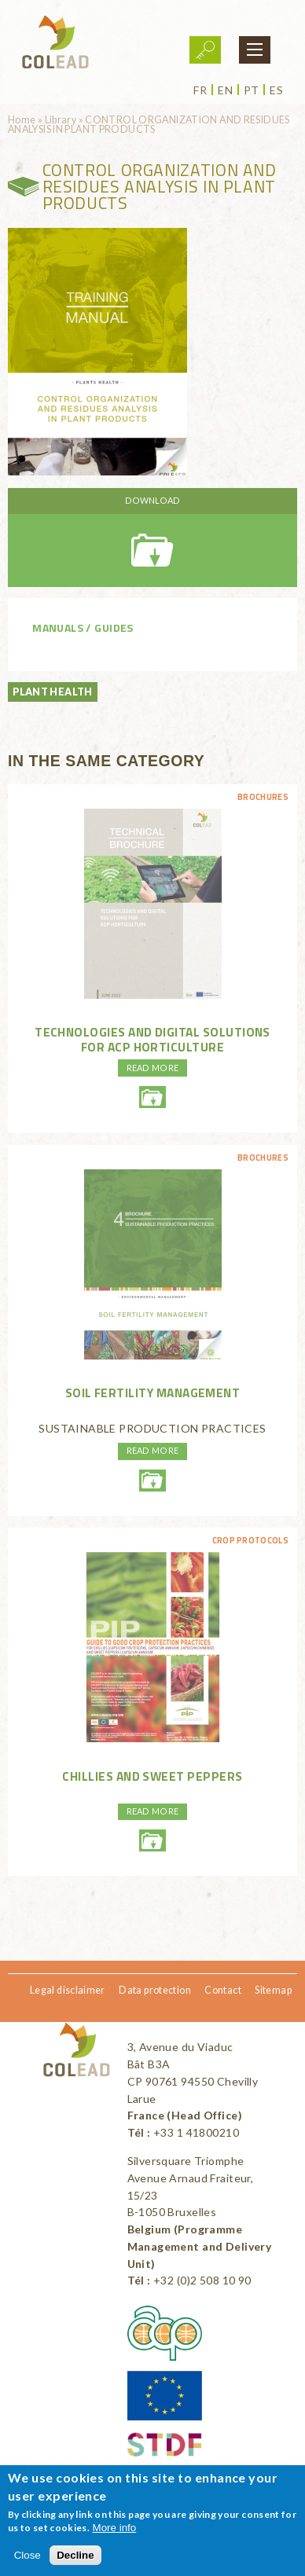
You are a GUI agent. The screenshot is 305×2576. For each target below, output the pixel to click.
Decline (75, 2555)
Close (27, 2555)
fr (200, 90)
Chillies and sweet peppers (152, 1776)
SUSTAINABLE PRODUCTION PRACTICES (152, 1428)
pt (251, 90)
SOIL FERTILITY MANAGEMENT (153, 1392)
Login (205, 50)
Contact (222, 1990)
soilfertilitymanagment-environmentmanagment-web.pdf (152, 1481)
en (225, 90)
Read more (153, 1067)
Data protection (155, 1990)
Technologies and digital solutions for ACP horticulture (152, 1039)
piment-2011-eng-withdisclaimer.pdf (152, 1840)
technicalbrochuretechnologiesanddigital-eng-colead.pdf (152, 1097)
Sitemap (273, 1990)
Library (61, 120)
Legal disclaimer (67, 1990)
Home (22, 120)
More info (115, 2528)
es (276, 90)
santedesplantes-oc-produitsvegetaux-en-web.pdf (152, 537)
